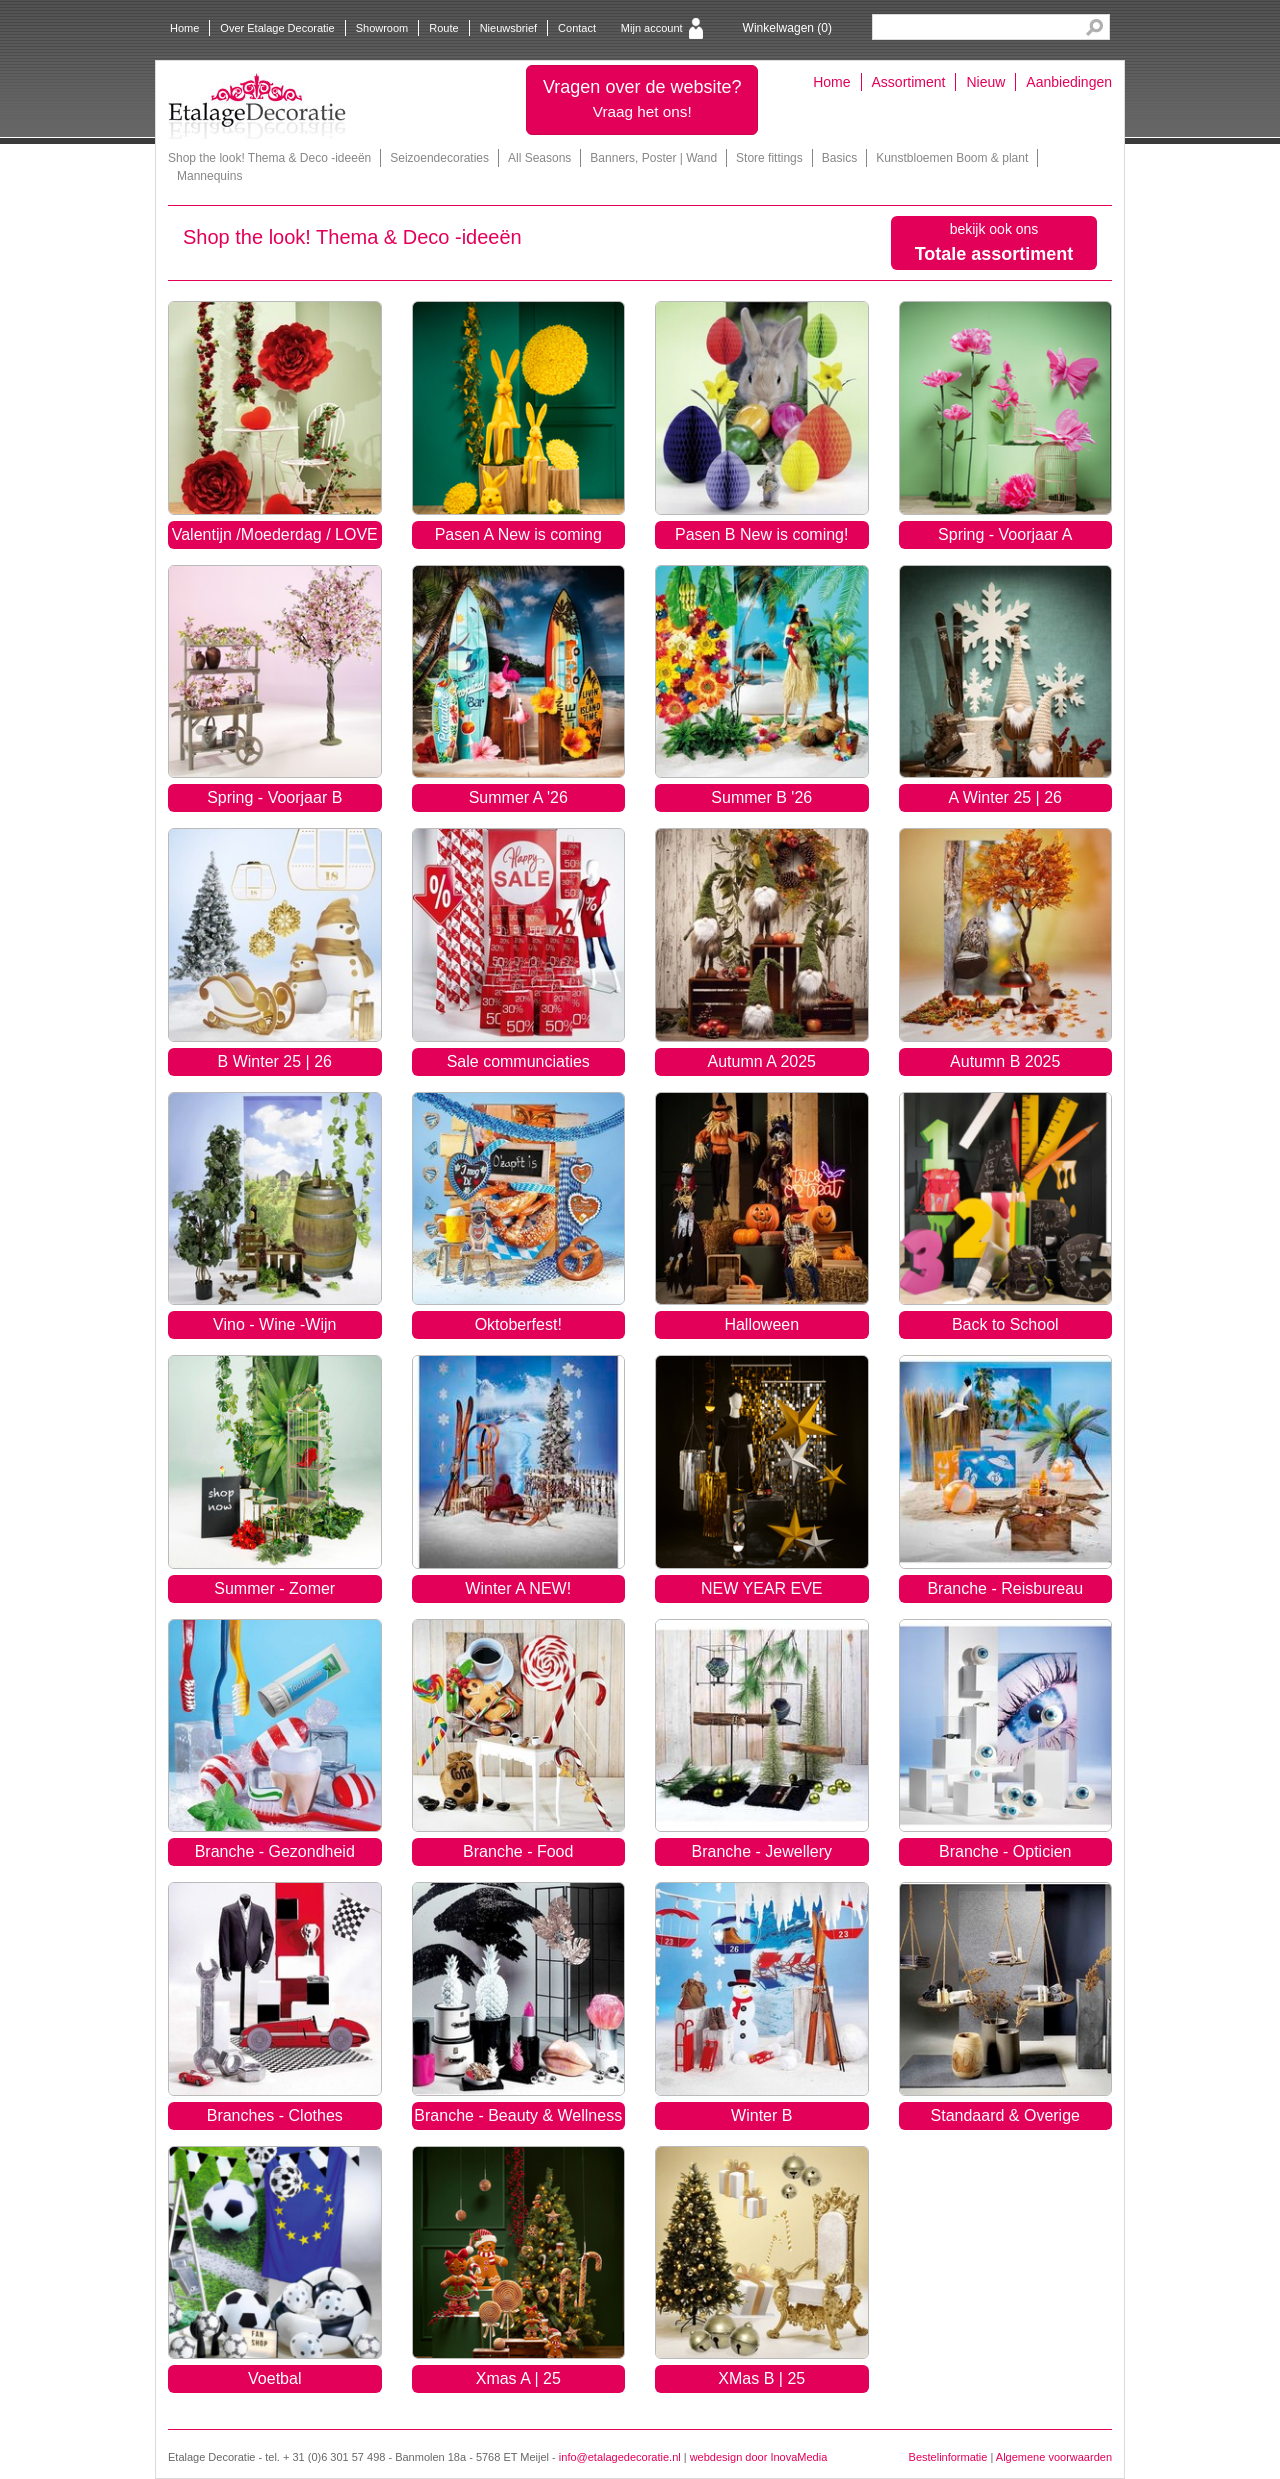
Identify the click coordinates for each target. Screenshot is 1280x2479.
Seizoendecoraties (439, 158)
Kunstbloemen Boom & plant (952, 158)
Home (184, 28)
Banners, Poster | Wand (653, 158)
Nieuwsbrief (508, 28)
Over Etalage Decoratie (277, 28)
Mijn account (652, 28)
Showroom (382, 28)
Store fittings (769, 158)
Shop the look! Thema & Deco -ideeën (269, 158)
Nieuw (985, 82)
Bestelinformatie (948, 2457)
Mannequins (209, 176)
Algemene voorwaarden (1054, 2457)
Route (443, 28)
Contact (577, 28)
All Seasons (539, 158)
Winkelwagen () (787, 28)
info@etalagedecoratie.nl (620, 2457)
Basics (839, 158)
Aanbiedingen (1069, 82)
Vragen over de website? (642, 98)
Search (1094, 27)
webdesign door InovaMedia (759, 2457)
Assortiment (909, 82)
